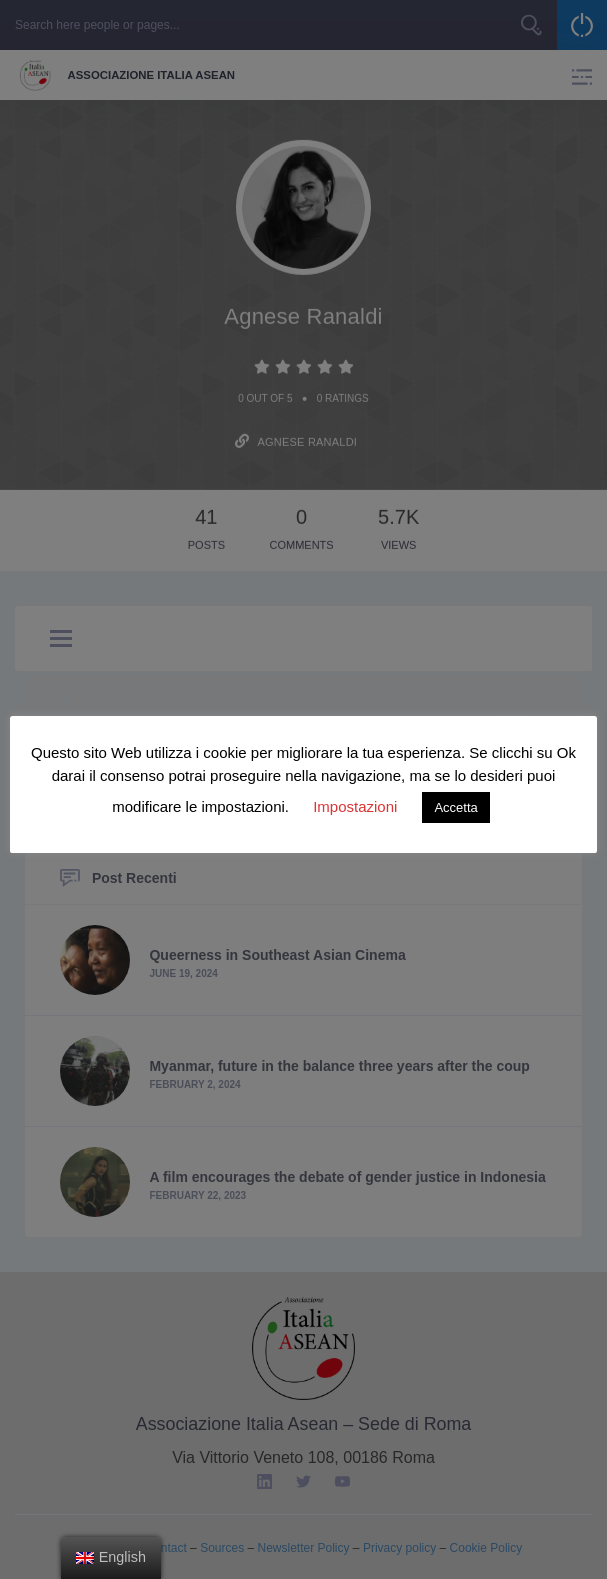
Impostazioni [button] (355, 806)
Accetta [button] (455, 807)
